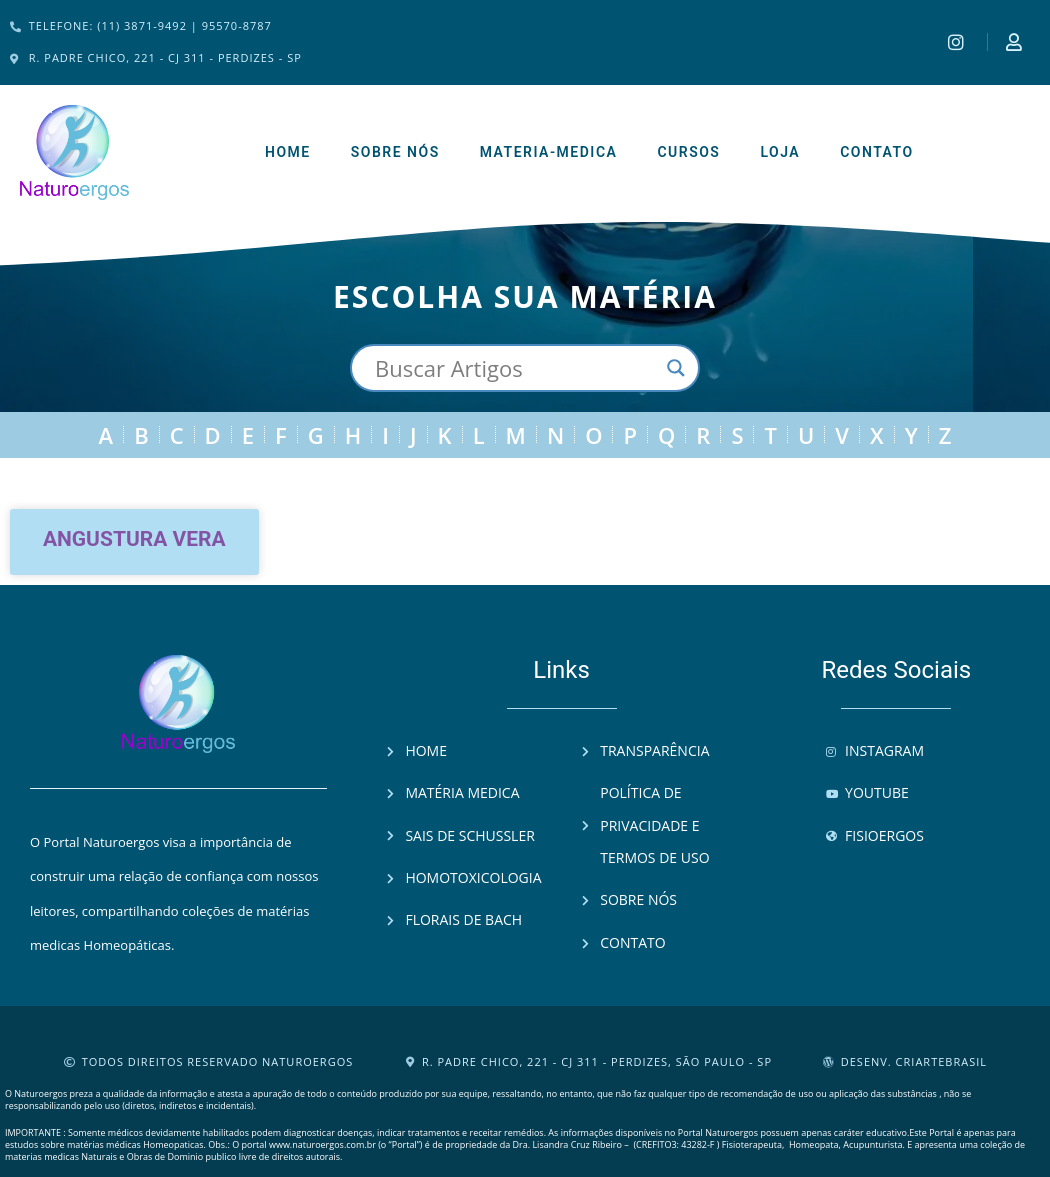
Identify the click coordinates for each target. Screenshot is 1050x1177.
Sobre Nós (395, 152)
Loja (780, 152)
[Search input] (516, 368)
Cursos (688, 152)
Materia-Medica (549, 152)
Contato (877, 152)
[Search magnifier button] (676, 368)
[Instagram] (958, 42)
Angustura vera (134, 539)
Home (288, 152)
